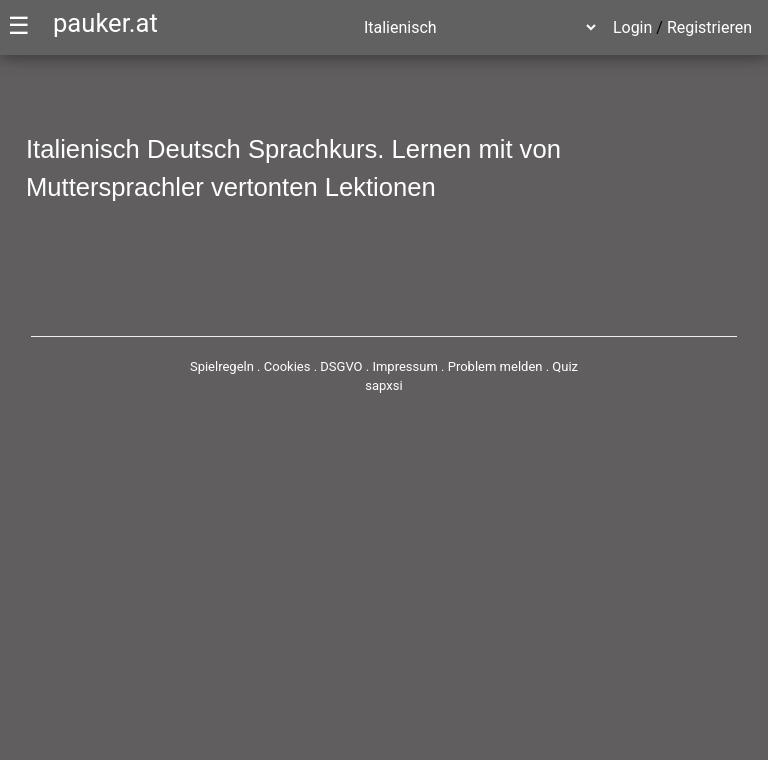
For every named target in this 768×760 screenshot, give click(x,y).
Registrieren (709, 27)
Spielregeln (222, 366)
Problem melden (497, 366)
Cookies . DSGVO (313, 366)
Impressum (404, 366)
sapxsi (383, 385)
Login (632, 27)
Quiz (565, 366)
